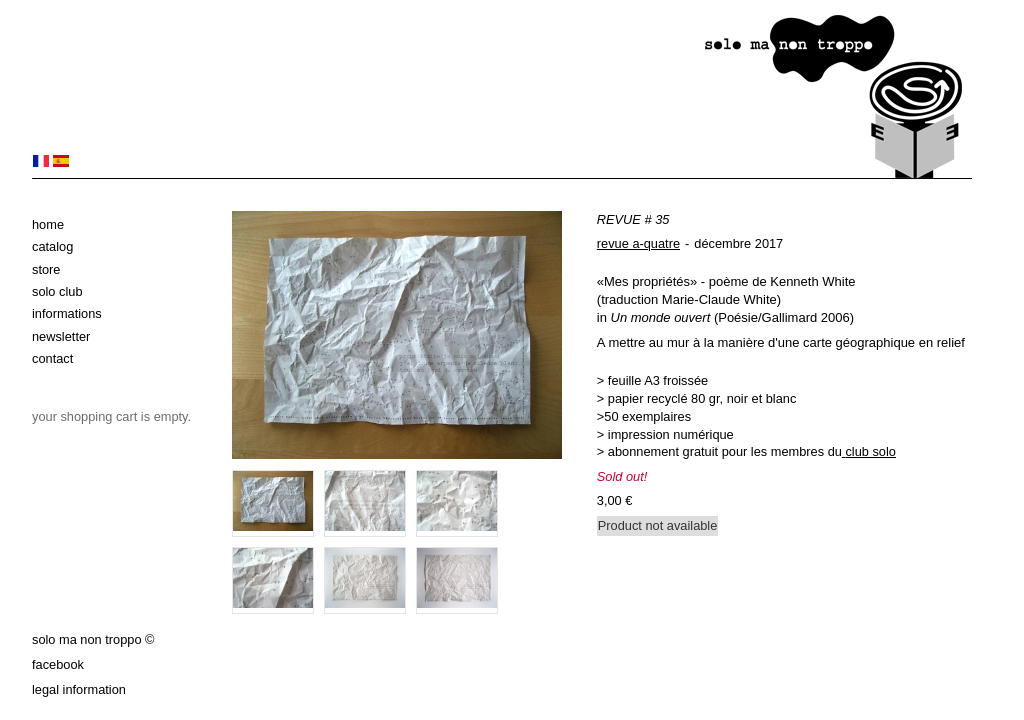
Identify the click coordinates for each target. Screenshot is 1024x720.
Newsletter (61, 336)
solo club (57, 291)
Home (48, 224)
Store (46, 269)
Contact (52, 358)
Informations (67, 313)
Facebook (58, 664)
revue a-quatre (638, 243)
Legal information (79, 689)
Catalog (52, 246)
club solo (870, 451)
